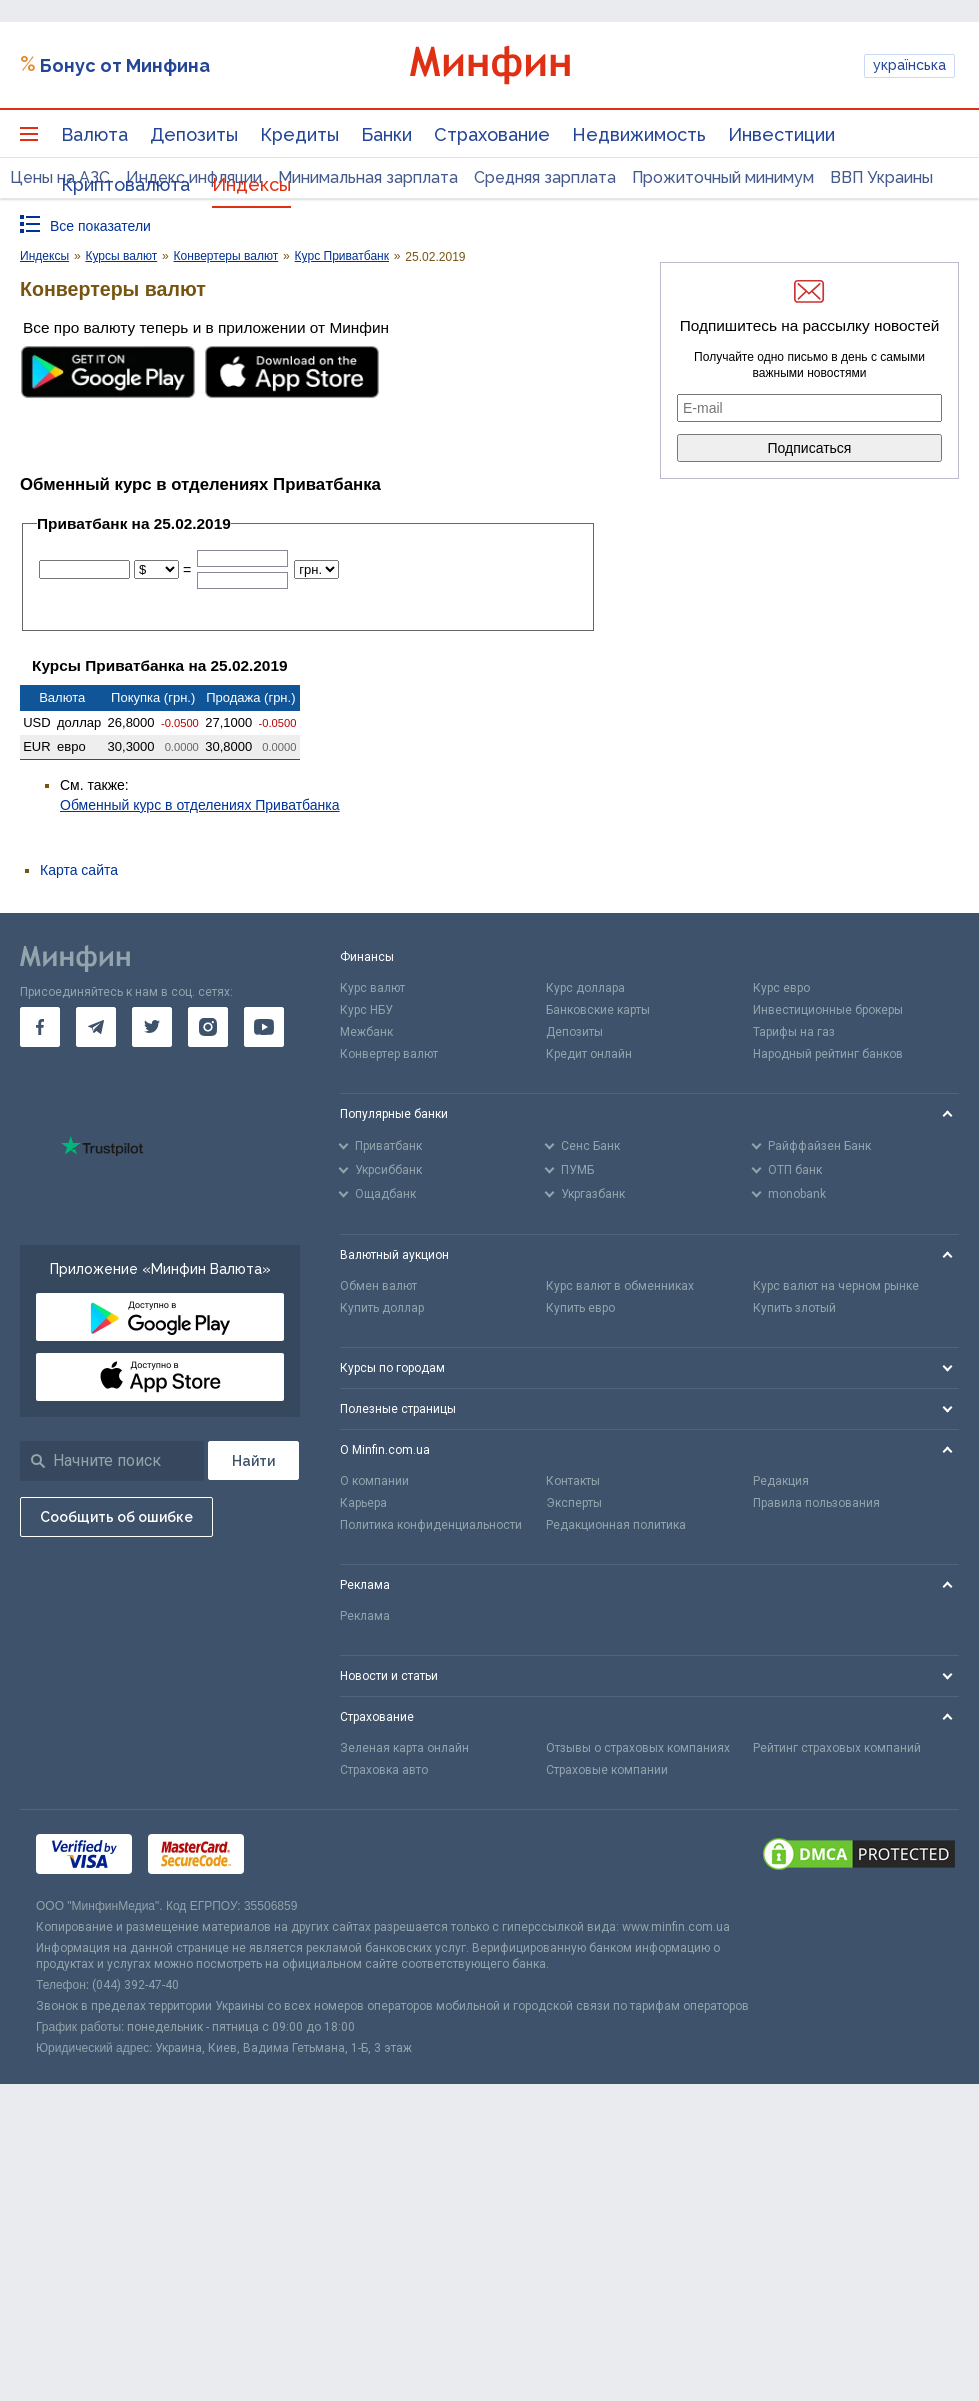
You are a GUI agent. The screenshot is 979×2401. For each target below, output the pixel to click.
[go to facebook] (40, 1027)
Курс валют (372, 988)
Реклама (365, 1616)
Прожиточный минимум (723, 177)
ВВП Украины (881, 177)
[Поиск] (253, 1460)
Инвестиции (781, 134)
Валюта (94, 134)
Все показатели (100, 226)
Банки (386, 134)
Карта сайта (79, 870)
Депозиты (194, 134)
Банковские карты (598, 1010)
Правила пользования (816, 1503)
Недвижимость (639, 134)
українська (909, 65)
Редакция (781, 1481)
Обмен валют (378, 1286)
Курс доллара (585, 988)
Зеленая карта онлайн (404, 1748)
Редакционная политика (616, 1525)
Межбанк (366, 1032)
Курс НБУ (366, 1010)
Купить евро (580, 1308)
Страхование (492, 134)
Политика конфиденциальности (431, 1525)
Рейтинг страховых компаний (837, 1748)
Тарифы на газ (794, 1032)
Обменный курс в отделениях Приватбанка (200, 805)
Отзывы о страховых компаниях (638, 1748)
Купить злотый (794, 1308)
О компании (374, 1481)
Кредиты (299, 134)
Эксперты (574, 1503)
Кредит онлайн (589, 1054)
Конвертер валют (389, 1054)
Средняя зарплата (545, 177)
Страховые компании (607, 1770)
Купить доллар (382, 1308)
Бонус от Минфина (125, 65)
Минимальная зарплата (368, 177)
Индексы (251, 184)
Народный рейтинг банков (828, 1054)
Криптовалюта (125, 184)
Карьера (363, 1503)
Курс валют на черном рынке (836, 1286)
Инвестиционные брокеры (828, 1010)
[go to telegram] (96, 1027)
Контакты (573, 1481)
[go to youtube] (264, 1027)
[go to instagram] (208, 1027)
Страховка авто (384, 1770)
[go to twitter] (152, 1027)
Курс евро (781, 988)
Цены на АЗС (60, 177)
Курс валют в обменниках (620, 1286)
